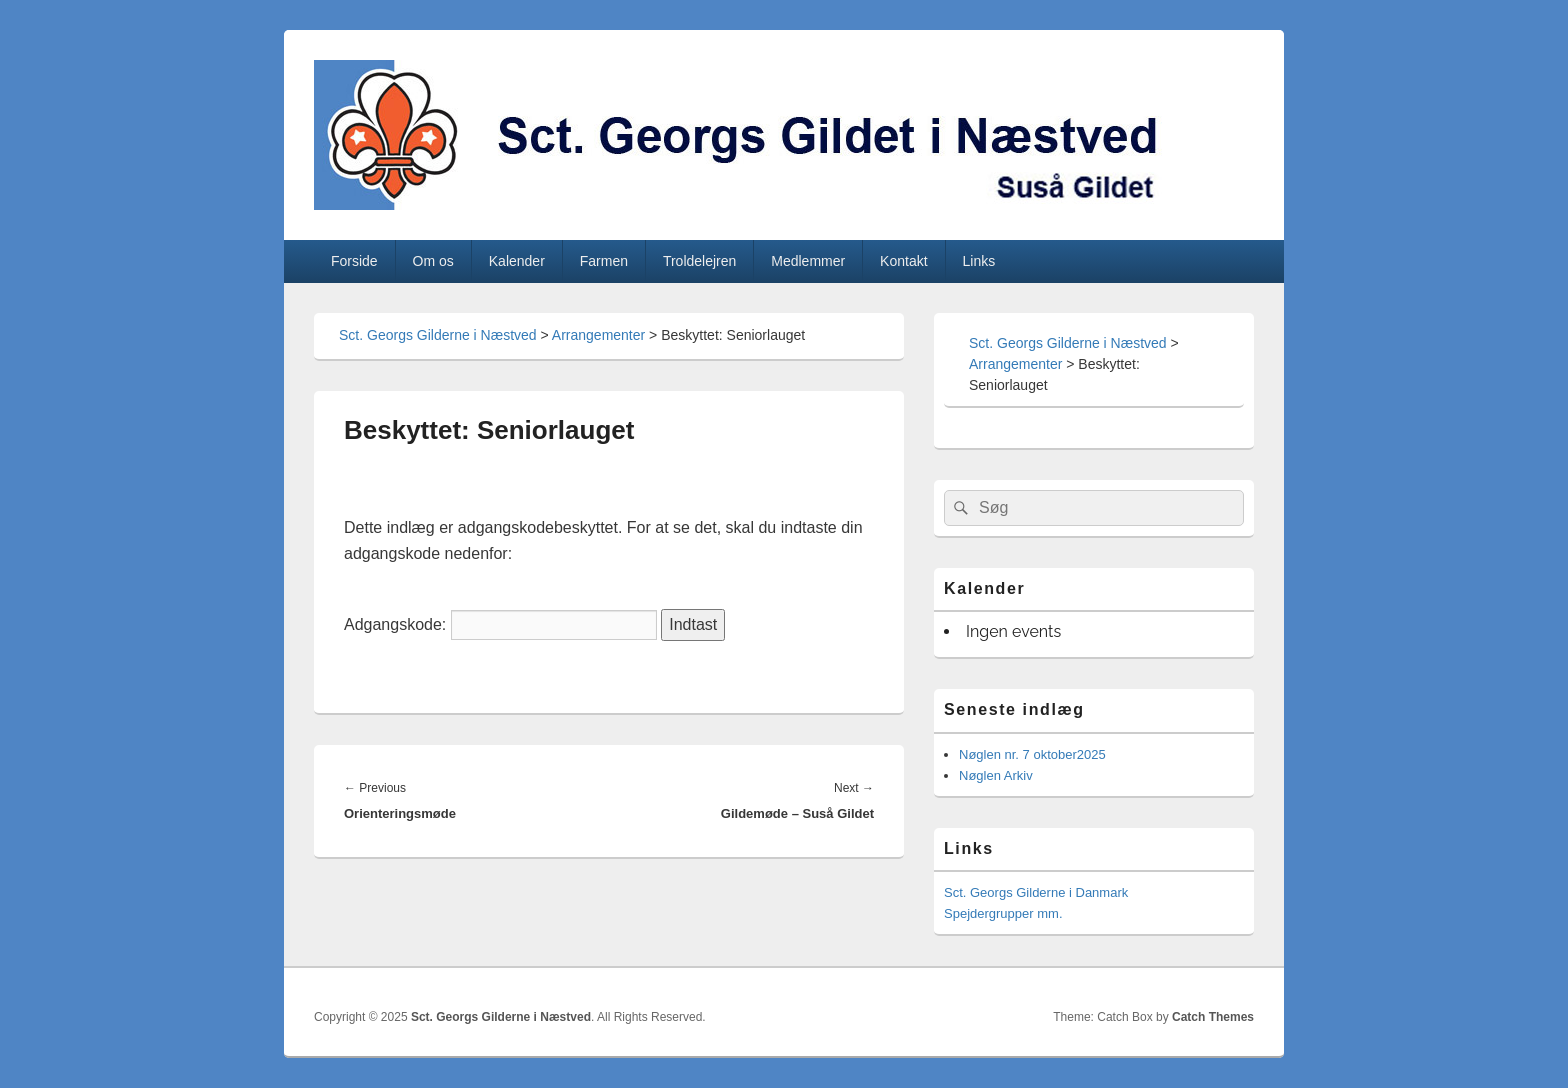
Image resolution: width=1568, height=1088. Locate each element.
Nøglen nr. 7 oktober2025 (1032, 754)
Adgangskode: (500, 624)
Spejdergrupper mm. (1003, 913)
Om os (433, 261)
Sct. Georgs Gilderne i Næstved (438, 335)
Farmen (604, 261)
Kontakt (903, 261)
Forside (354, 261)
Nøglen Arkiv (996, 775)
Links (979, 261)
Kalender (517, 261)
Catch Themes (1213, 1017)
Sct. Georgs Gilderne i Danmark (1036, 892)
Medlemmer (808, 261)
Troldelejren (699, 261)
